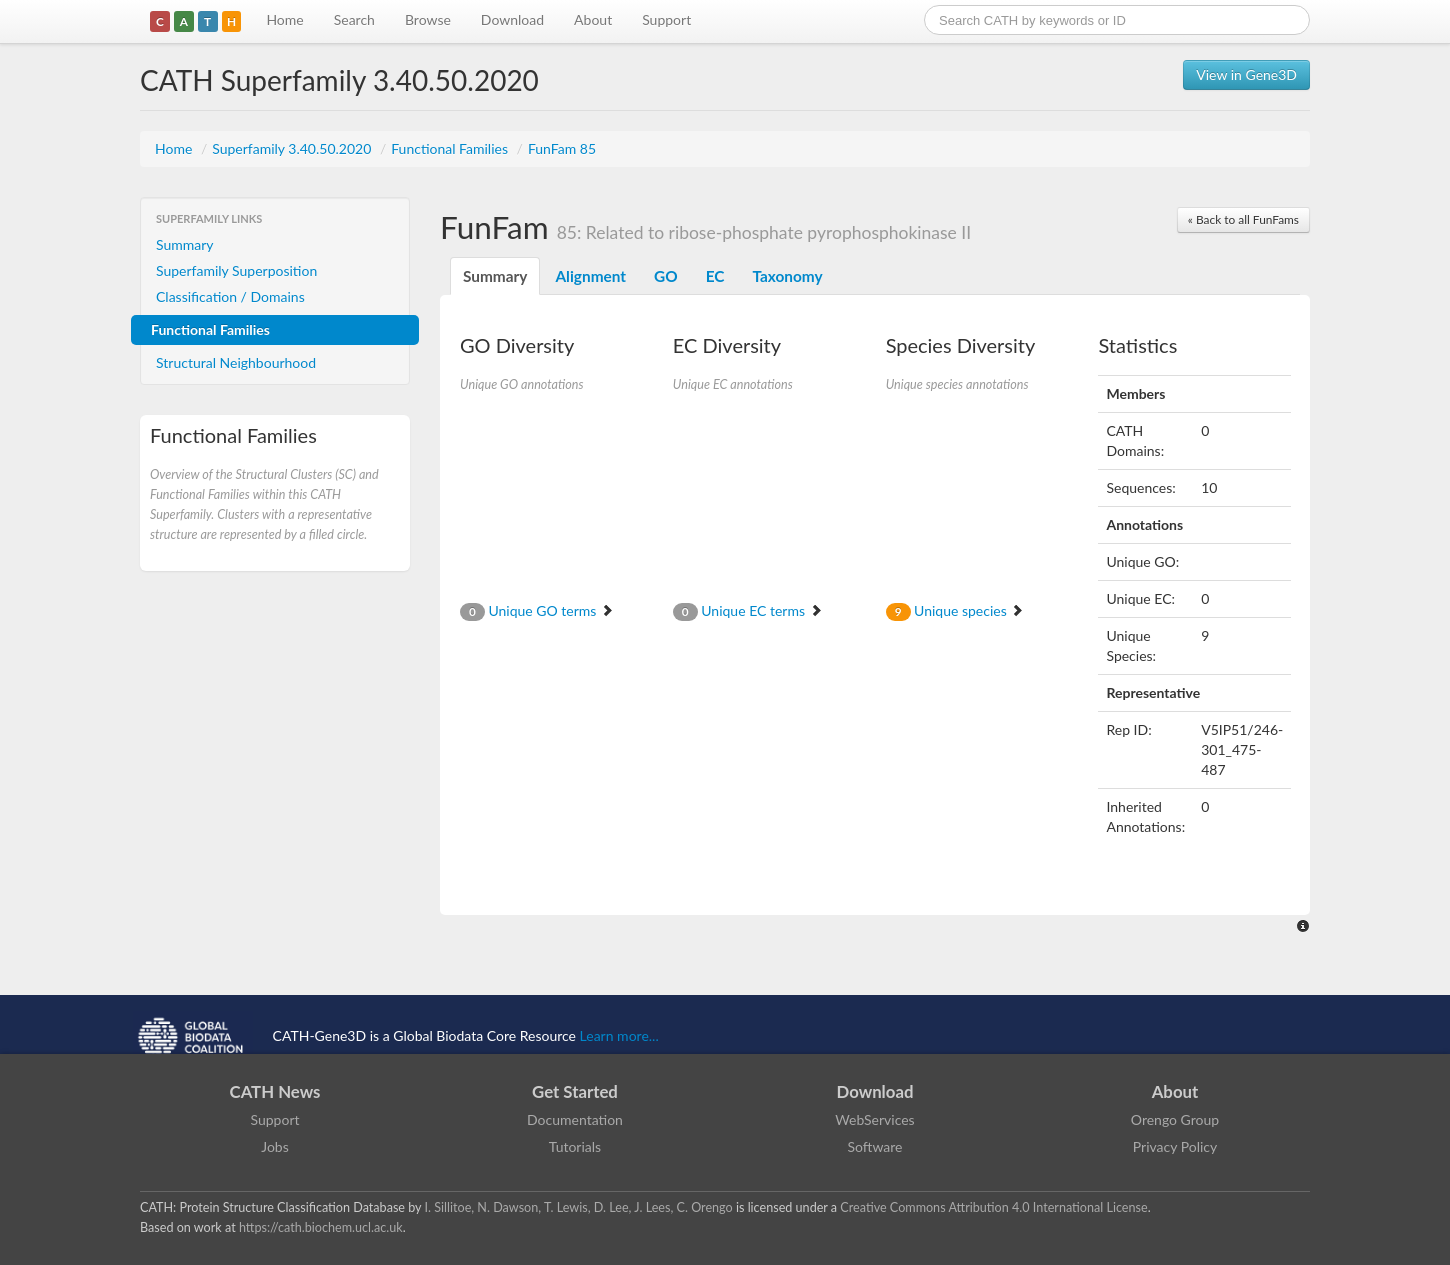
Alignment (590, 276)
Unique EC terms (748, 610)
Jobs (275, 1146)
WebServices (874, 1119)
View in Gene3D (1246, 74)
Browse (428, 19)
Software (875, 1146)
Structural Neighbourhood (236, 362)
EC (715, 276)
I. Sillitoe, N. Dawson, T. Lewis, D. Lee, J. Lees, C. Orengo (579, 1207)
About (593, 19)
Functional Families (451, 148)
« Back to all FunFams (1243, 219)
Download (512, 19)
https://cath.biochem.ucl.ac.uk (321, 1227)
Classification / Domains (230, 296)
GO (666, 276)
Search (354, 19)
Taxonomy (787, 276)
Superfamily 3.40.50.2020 (293, 148)
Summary (185, 244)
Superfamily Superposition (236, 270)
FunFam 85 (562, 148)
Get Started (575, 1091)
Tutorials (575, 1146)
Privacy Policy (1175, 1146)
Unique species (955, 610)
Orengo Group (1175, 1119)
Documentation (575, 1119)
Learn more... (619, 1035)
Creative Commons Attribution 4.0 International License (993, 1207)
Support (666, 19)
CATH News (275, 1091)
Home (284, 19)
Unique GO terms (537, 610)
